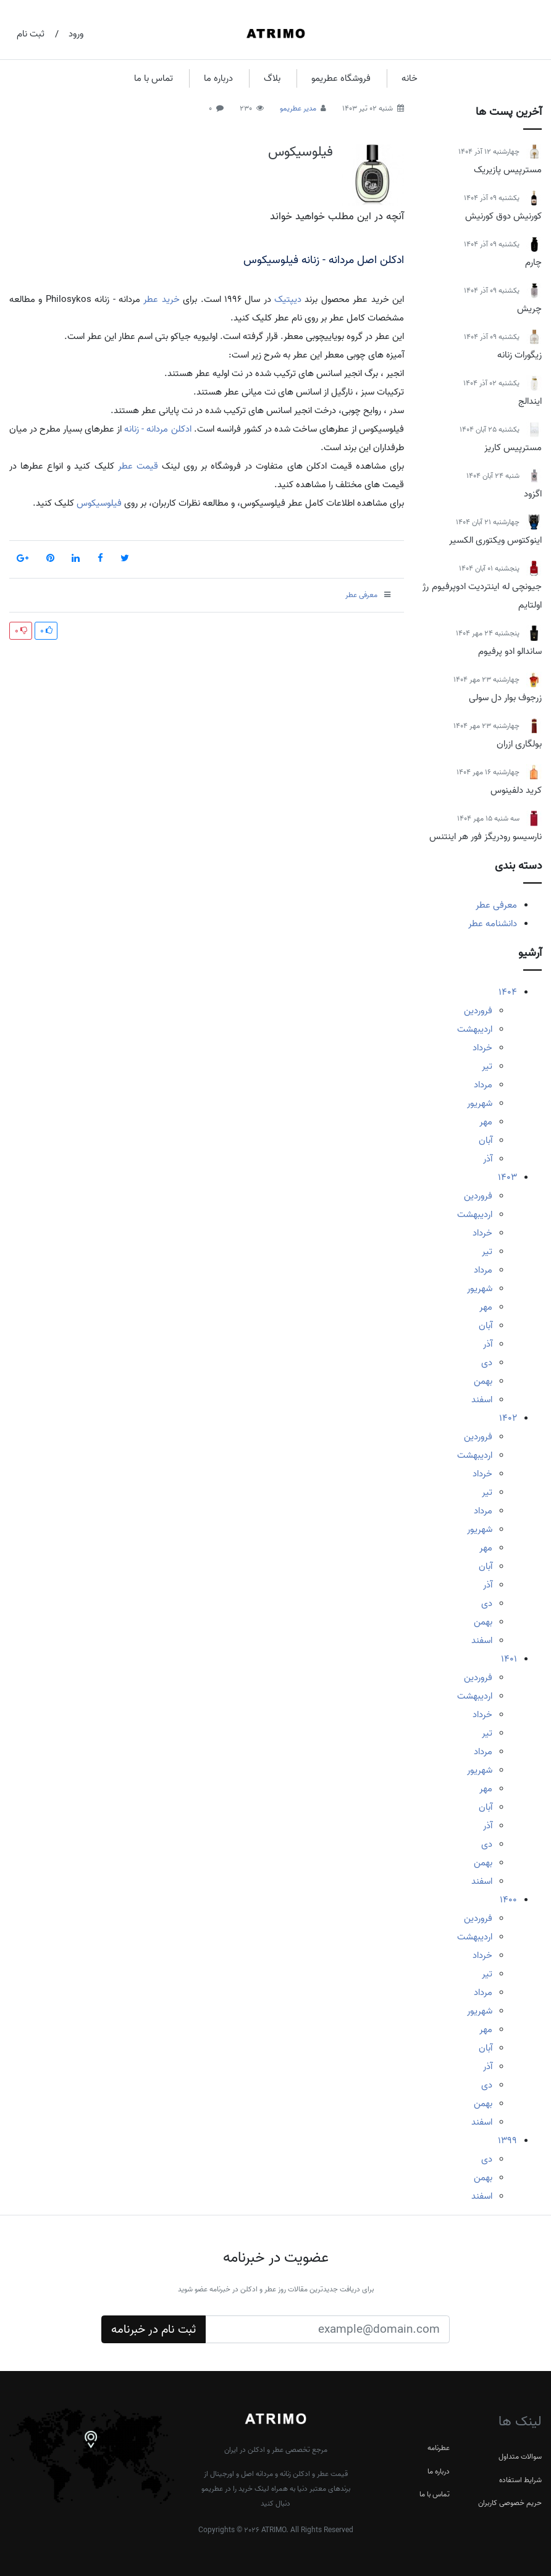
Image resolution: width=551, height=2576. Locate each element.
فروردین (478, 1010)
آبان (485, 1140)
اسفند (481, 1399)
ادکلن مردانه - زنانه (157, 429)
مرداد (483, 1084)
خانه (410, 78)
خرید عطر (161, 299)
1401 (509, 1659)
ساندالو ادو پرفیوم (510, 651)
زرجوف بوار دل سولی (505, 697)
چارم (533, 262)
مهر (485, 1121)
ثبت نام (30, 34)
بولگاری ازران (519, 744)
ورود (76, 34)
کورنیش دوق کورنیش (503, 216)
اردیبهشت (474, 1029)
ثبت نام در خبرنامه (153, 2329)
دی (486, 1362)
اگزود (533, 494)
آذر (487, 1159)
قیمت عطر (138, 466)
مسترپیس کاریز (513, 447)
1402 (508, 1418)
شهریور (479, 1103)
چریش (529, 308)
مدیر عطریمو (298, 108)
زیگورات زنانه (519, 355)
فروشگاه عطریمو (341, 78)
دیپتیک (287, 299)
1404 (507, 992)
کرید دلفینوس (516, 790)
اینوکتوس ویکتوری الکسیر (495, 540)
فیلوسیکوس (300, 152)
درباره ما (218, 78)
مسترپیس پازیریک (508, 169)
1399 (507, 2140)
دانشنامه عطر (492, 923)
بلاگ (272, 78)
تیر (487, 1066)
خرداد (482, 1047)
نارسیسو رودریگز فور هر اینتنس (485, 836)
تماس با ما (153, 78)
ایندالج (530, 401)
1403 (507, 1177)
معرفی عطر (496, 905)
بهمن (483, 1381)
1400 (508, 1899)
